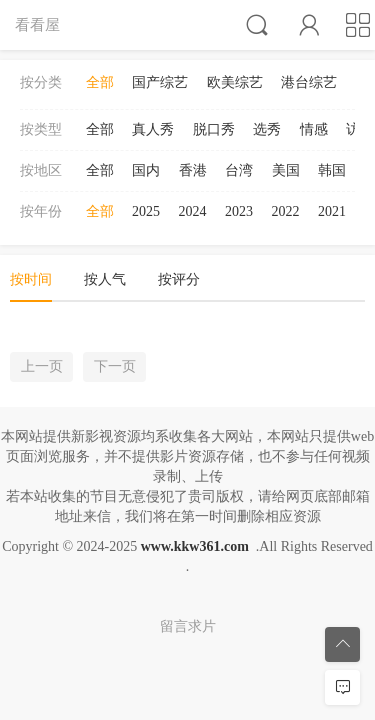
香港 (193, 170)
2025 (146, 211)
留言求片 (188, 626)
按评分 (179, 279)
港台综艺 (309, 82)
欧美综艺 (235, 82)
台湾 (239, 170)
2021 (332, 211)
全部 (100, 82)
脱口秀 (214, 129)
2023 (239, 211)
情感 (314, 129)
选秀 (267, 129)
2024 (193, 211)
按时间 (31, 279)
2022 (286, 211)
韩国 (332, 170)
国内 (146, 170)
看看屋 (37, 24)
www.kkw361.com (195, 546)
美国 (286, 170)
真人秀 (153, 129)
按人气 (105, 279)
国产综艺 (160, 82)
